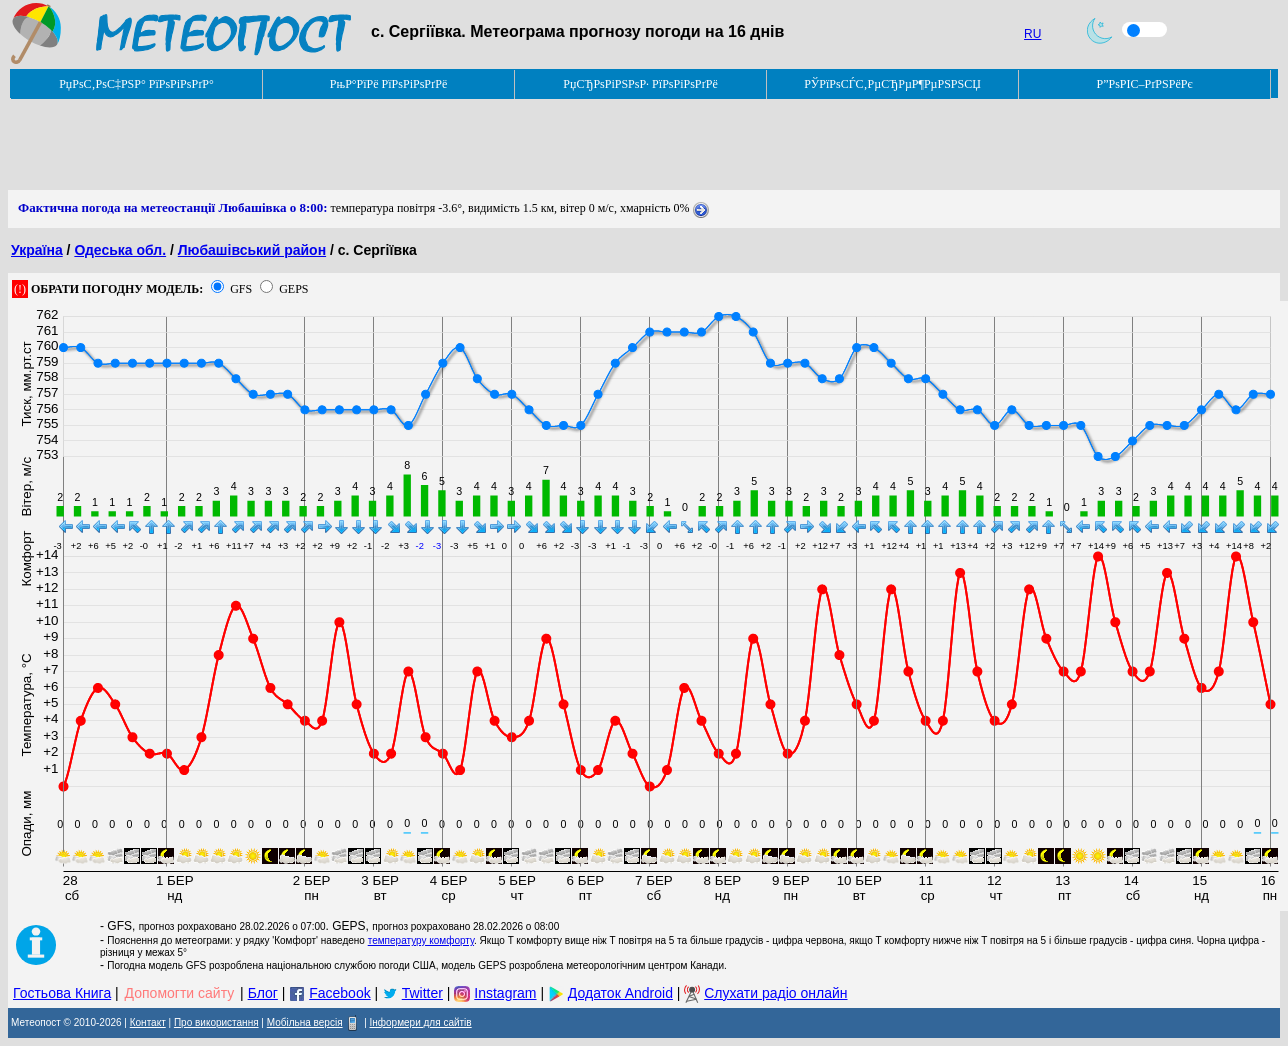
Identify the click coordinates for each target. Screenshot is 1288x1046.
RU (1032, 34)
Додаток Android (620, 993)
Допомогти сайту (180, 993)
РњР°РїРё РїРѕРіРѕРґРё (388, 84)
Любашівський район (252, 250)
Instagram (505, 993)
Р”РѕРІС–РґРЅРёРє (1144, 84)
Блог (263, 993)
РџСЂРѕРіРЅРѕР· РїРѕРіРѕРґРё (640, 84)
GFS (241, 289)
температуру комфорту (421, 940)
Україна (37, 250)
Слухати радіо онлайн (775, 993)
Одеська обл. (120, 250)
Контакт (148, 1022)
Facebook (339, 993)
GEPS (293, 289)
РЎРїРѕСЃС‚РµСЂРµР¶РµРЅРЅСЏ (892, 84)
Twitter (422, 993)
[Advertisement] (372, 145)
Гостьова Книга (62, 993)
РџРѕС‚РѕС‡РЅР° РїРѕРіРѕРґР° (136, 84)
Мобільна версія (305, 1022)
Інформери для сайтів (421, 1022)
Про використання (216, 1022)
